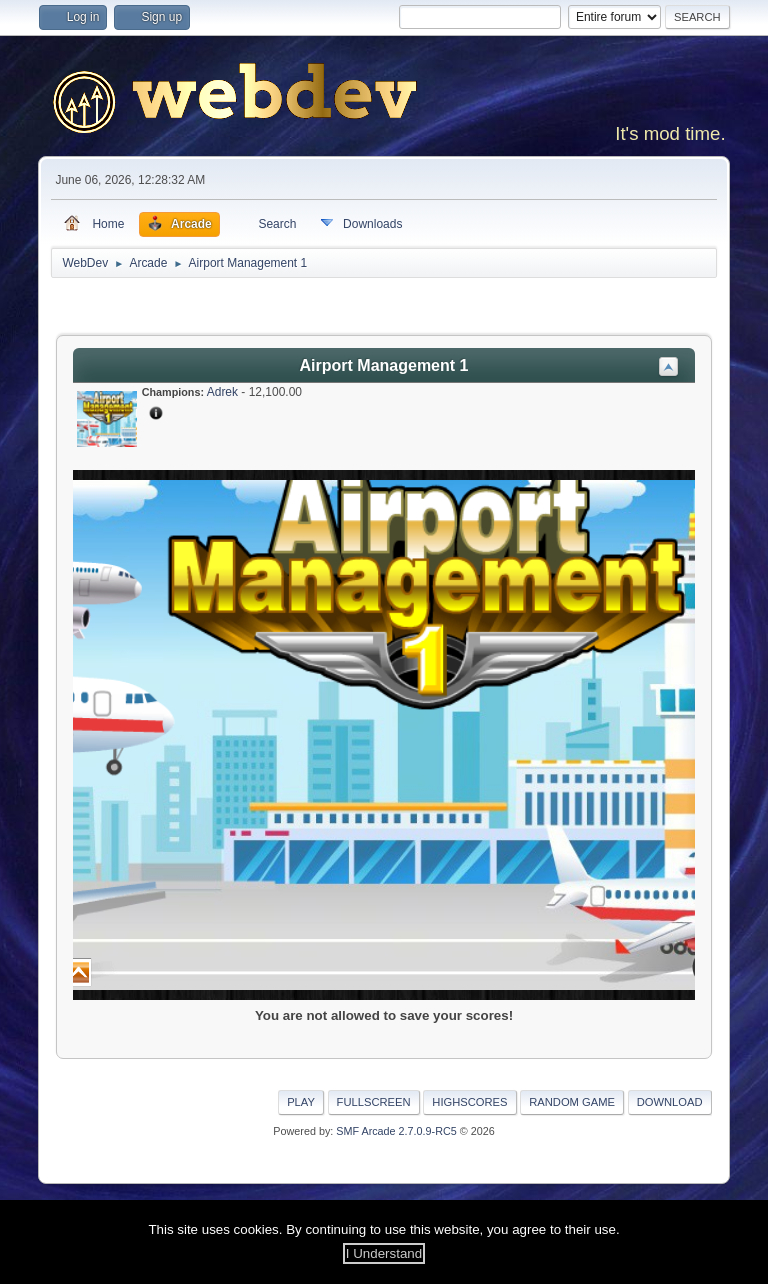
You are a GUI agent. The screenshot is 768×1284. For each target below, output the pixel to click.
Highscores (469, 1102)
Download (670, 1102)
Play (301, 1102)
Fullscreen (374, 1102)
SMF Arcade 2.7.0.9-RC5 (396, 1131)
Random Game (572, 1102)
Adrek (222, 392)
